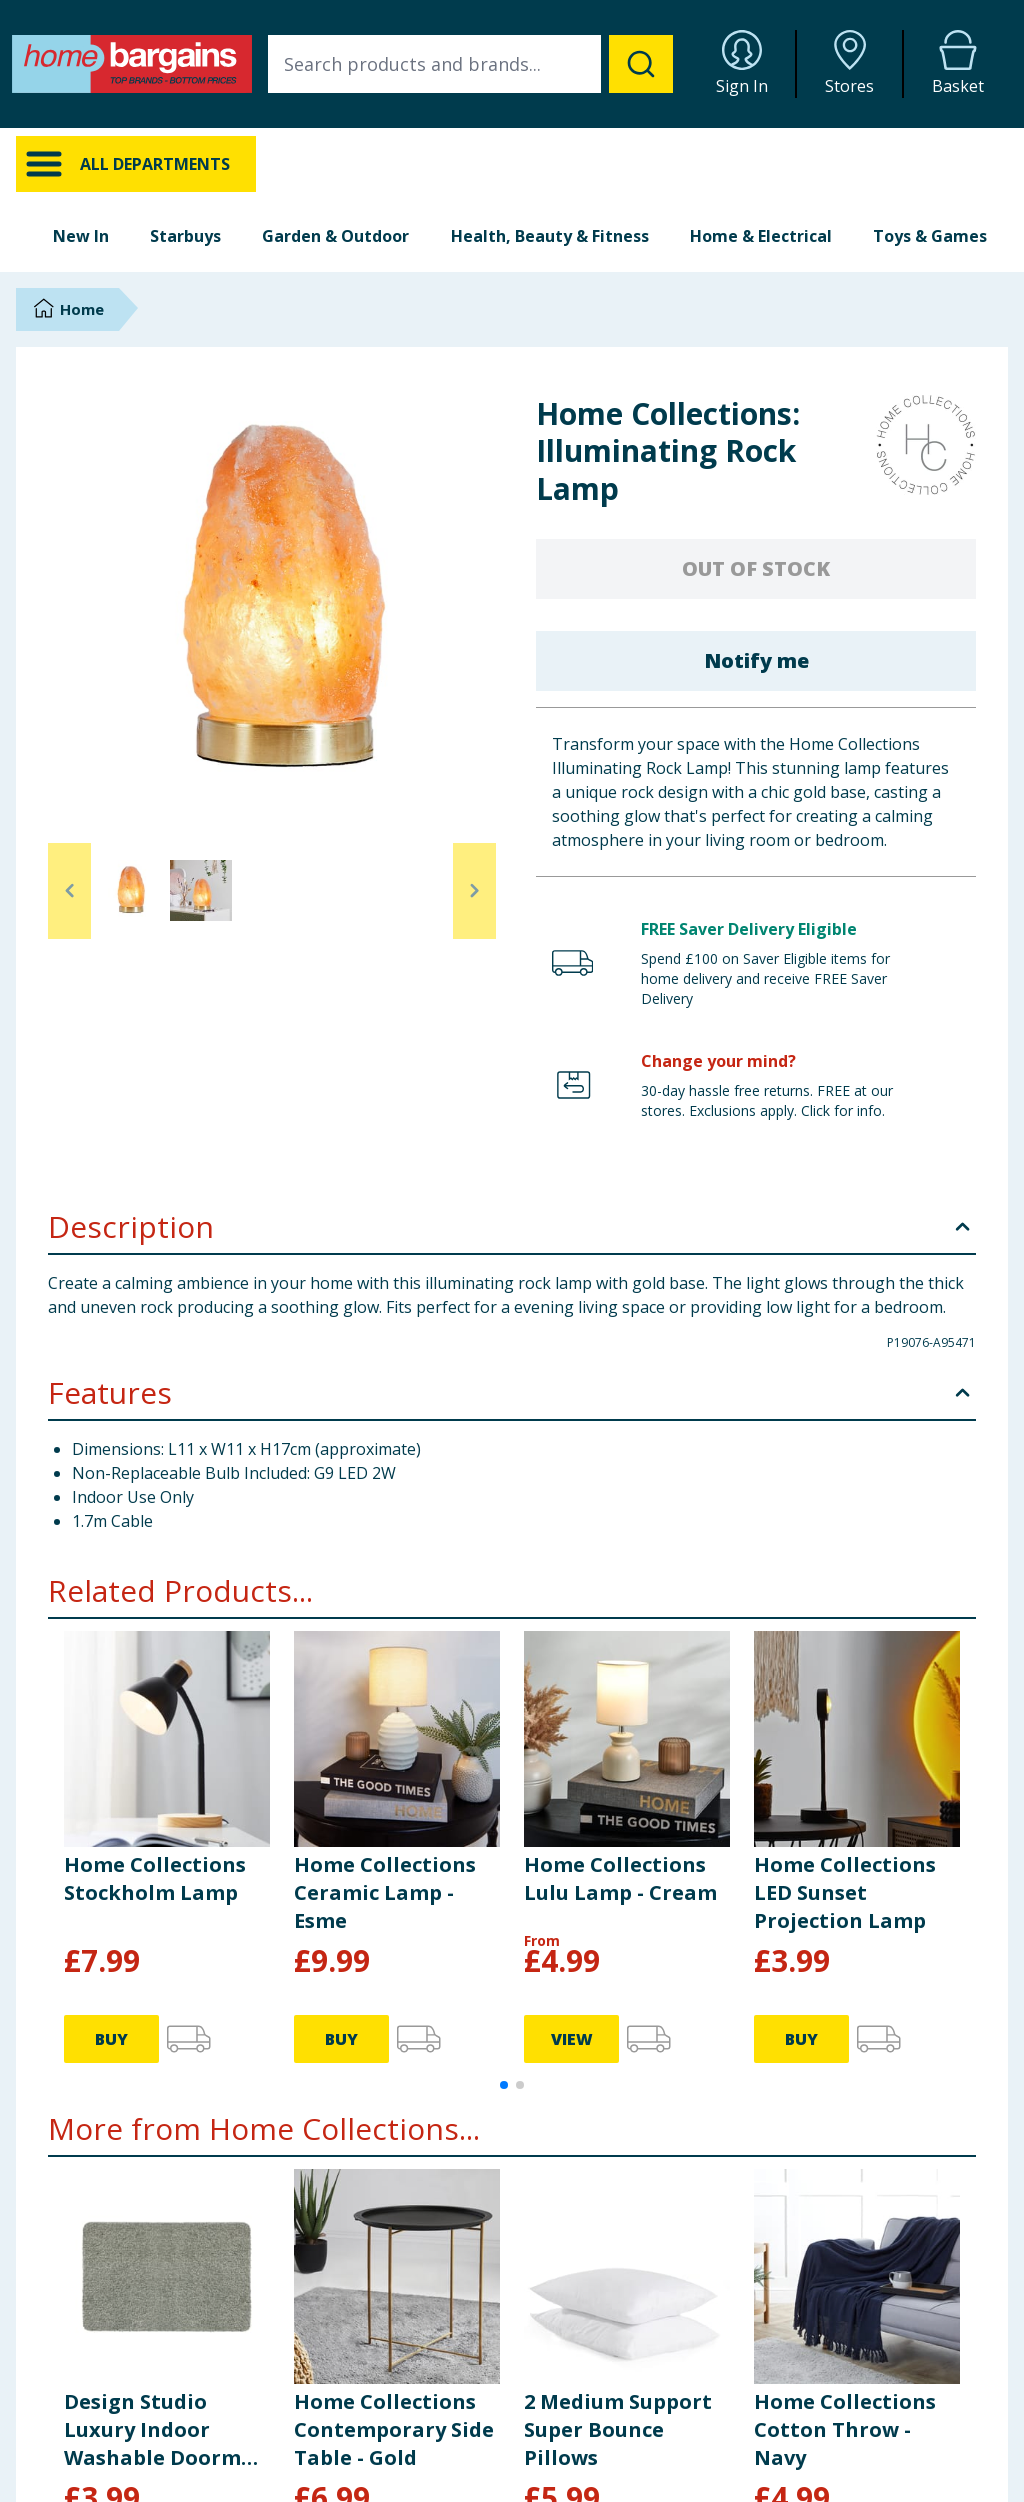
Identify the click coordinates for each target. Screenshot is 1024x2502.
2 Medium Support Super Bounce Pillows (618, 2429)
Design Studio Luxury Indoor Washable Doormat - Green (164, 2430)
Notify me (756, 660)
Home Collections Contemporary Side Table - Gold (394, 2429)
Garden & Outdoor (335, 236)
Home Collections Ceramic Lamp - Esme (385, 1892)
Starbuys (185, 236)
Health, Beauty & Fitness (550, 236)
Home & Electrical (761, 236)
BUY (111, 2039)
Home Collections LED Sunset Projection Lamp (845, 1892)
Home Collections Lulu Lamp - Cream (620, 1878)
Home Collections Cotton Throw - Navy (845, 2429)
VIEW (572, 2039)
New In (81, 236)
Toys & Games (930, 236)
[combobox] (470, 64)
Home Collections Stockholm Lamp (155, 1878)
